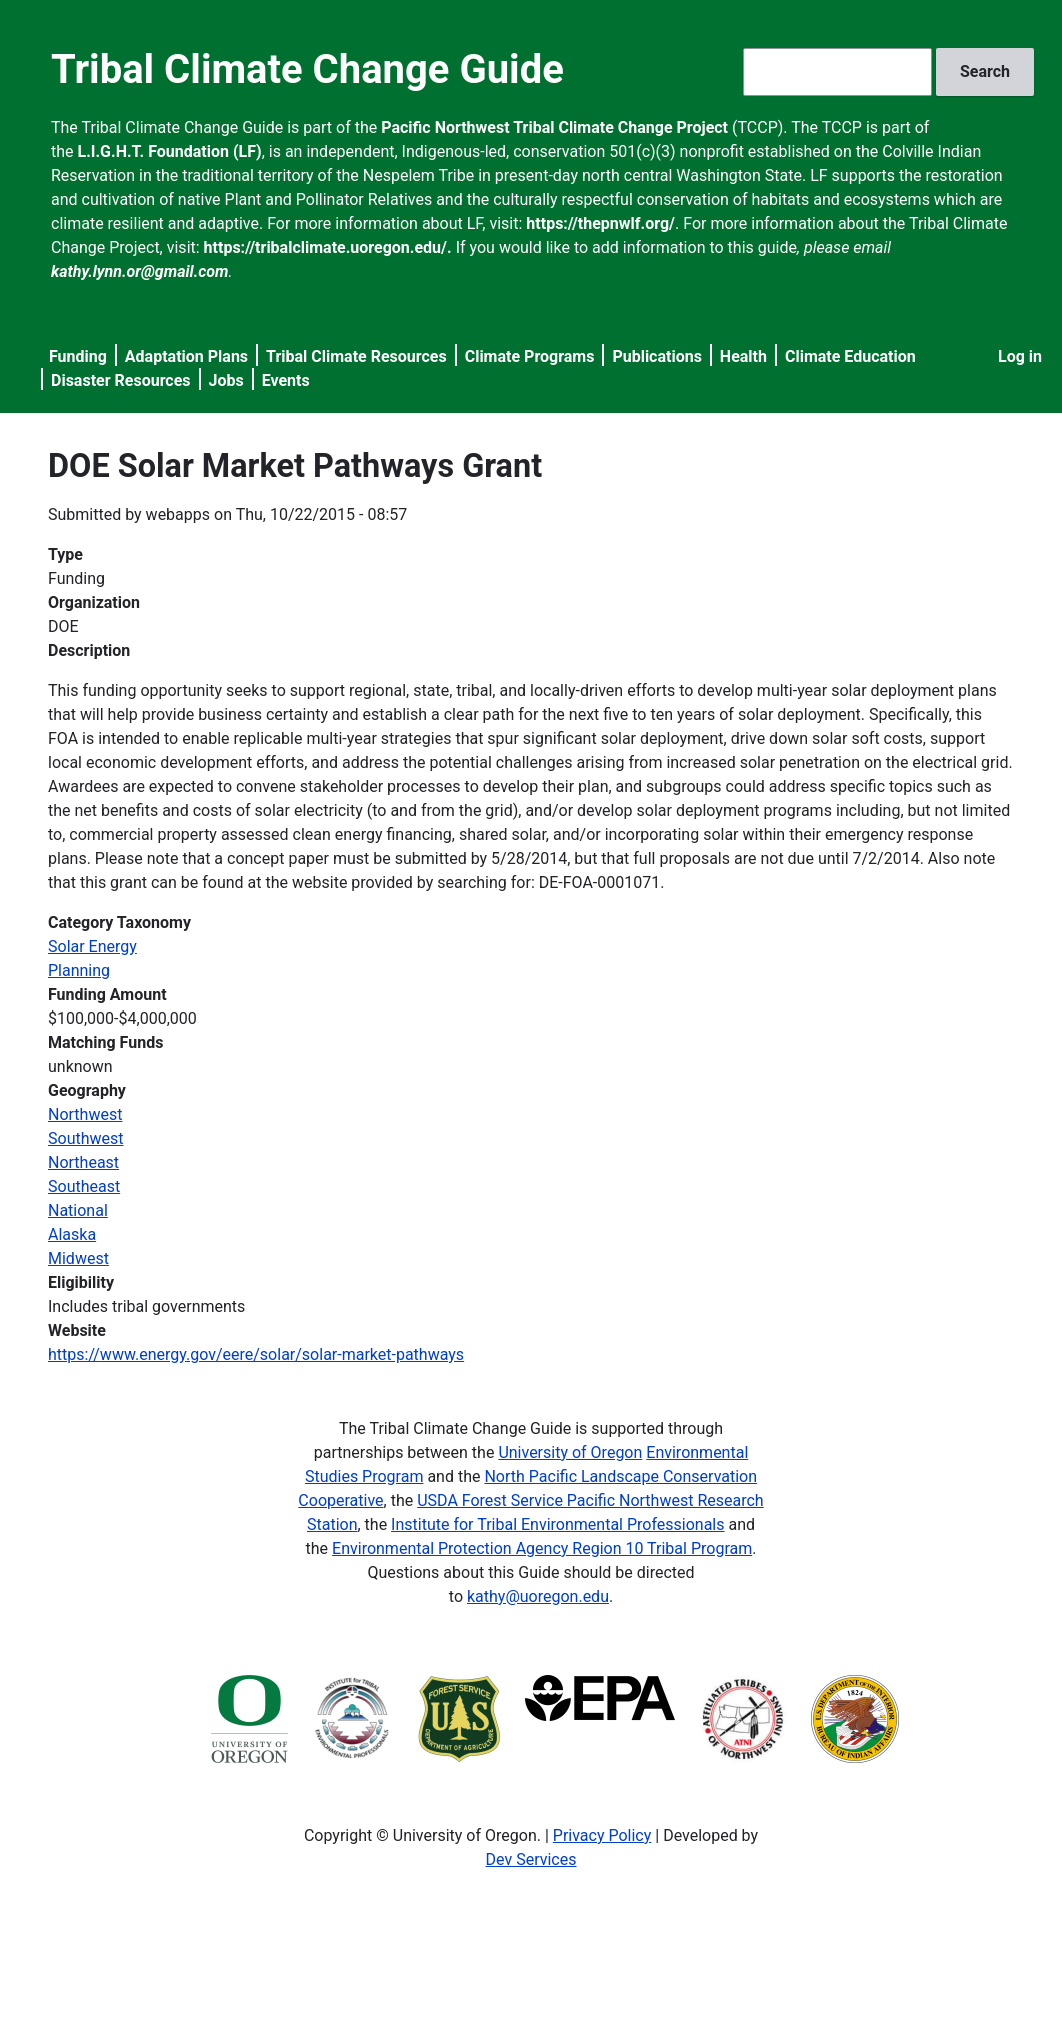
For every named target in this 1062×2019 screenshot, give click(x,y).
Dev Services (531, 1859)
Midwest (78, 1258)
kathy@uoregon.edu (538, 1596)
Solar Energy (92, 946)
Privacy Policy (602, 1835)
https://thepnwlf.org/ (600, 223)
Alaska (72, 1234)
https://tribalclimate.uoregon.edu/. (328, 247)
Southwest (86, 1138)
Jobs (226, 380)
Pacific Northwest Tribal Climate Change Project (554, 127)
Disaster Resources (121, 380)
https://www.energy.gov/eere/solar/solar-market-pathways (256, 1354)
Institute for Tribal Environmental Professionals (557, 1524)
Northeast (83, 1162)
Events (286, 380)
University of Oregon (570, 1452)
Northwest (85, 1114)
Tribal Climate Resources (356, 356)
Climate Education (850, 356)
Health (743, 356)
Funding (78, 356)
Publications (657, 356)
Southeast (84, 1186)
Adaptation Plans (186, 356)
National (78, 1210)
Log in (1020, 356)
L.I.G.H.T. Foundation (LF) (170, 151)
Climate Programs (530, 356)
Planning (79, 970)
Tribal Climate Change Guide (307, 69)
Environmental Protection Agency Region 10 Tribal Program (542, 1548)
